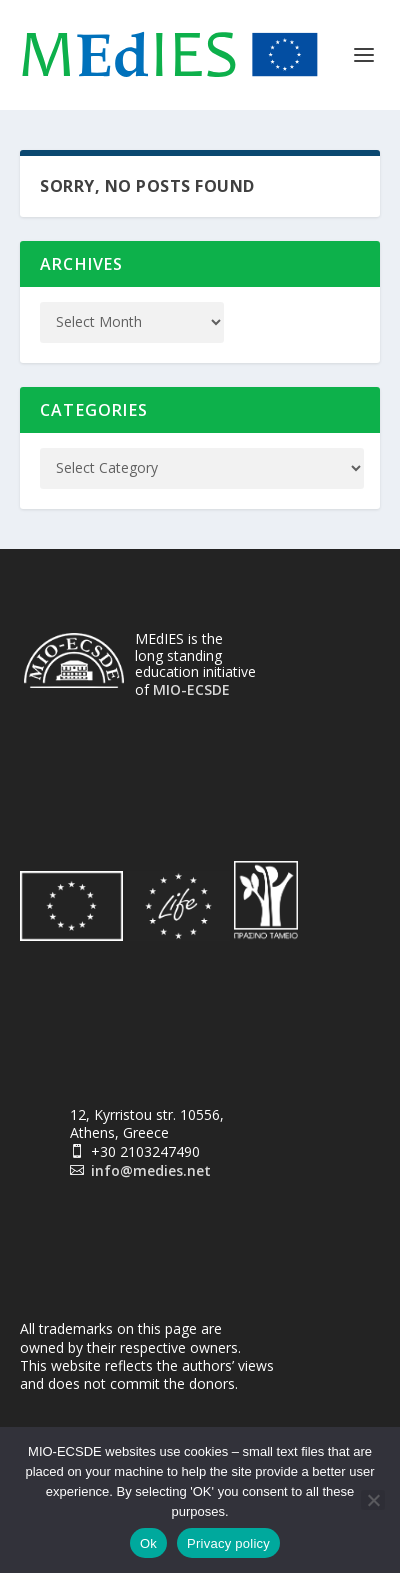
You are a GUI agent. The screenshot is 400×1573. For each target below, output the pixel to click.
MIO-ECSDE (191, 689)
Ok (148, 1543)
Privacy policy (228, 1543)
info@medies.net (151, 1170)
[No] (373, 1500)
